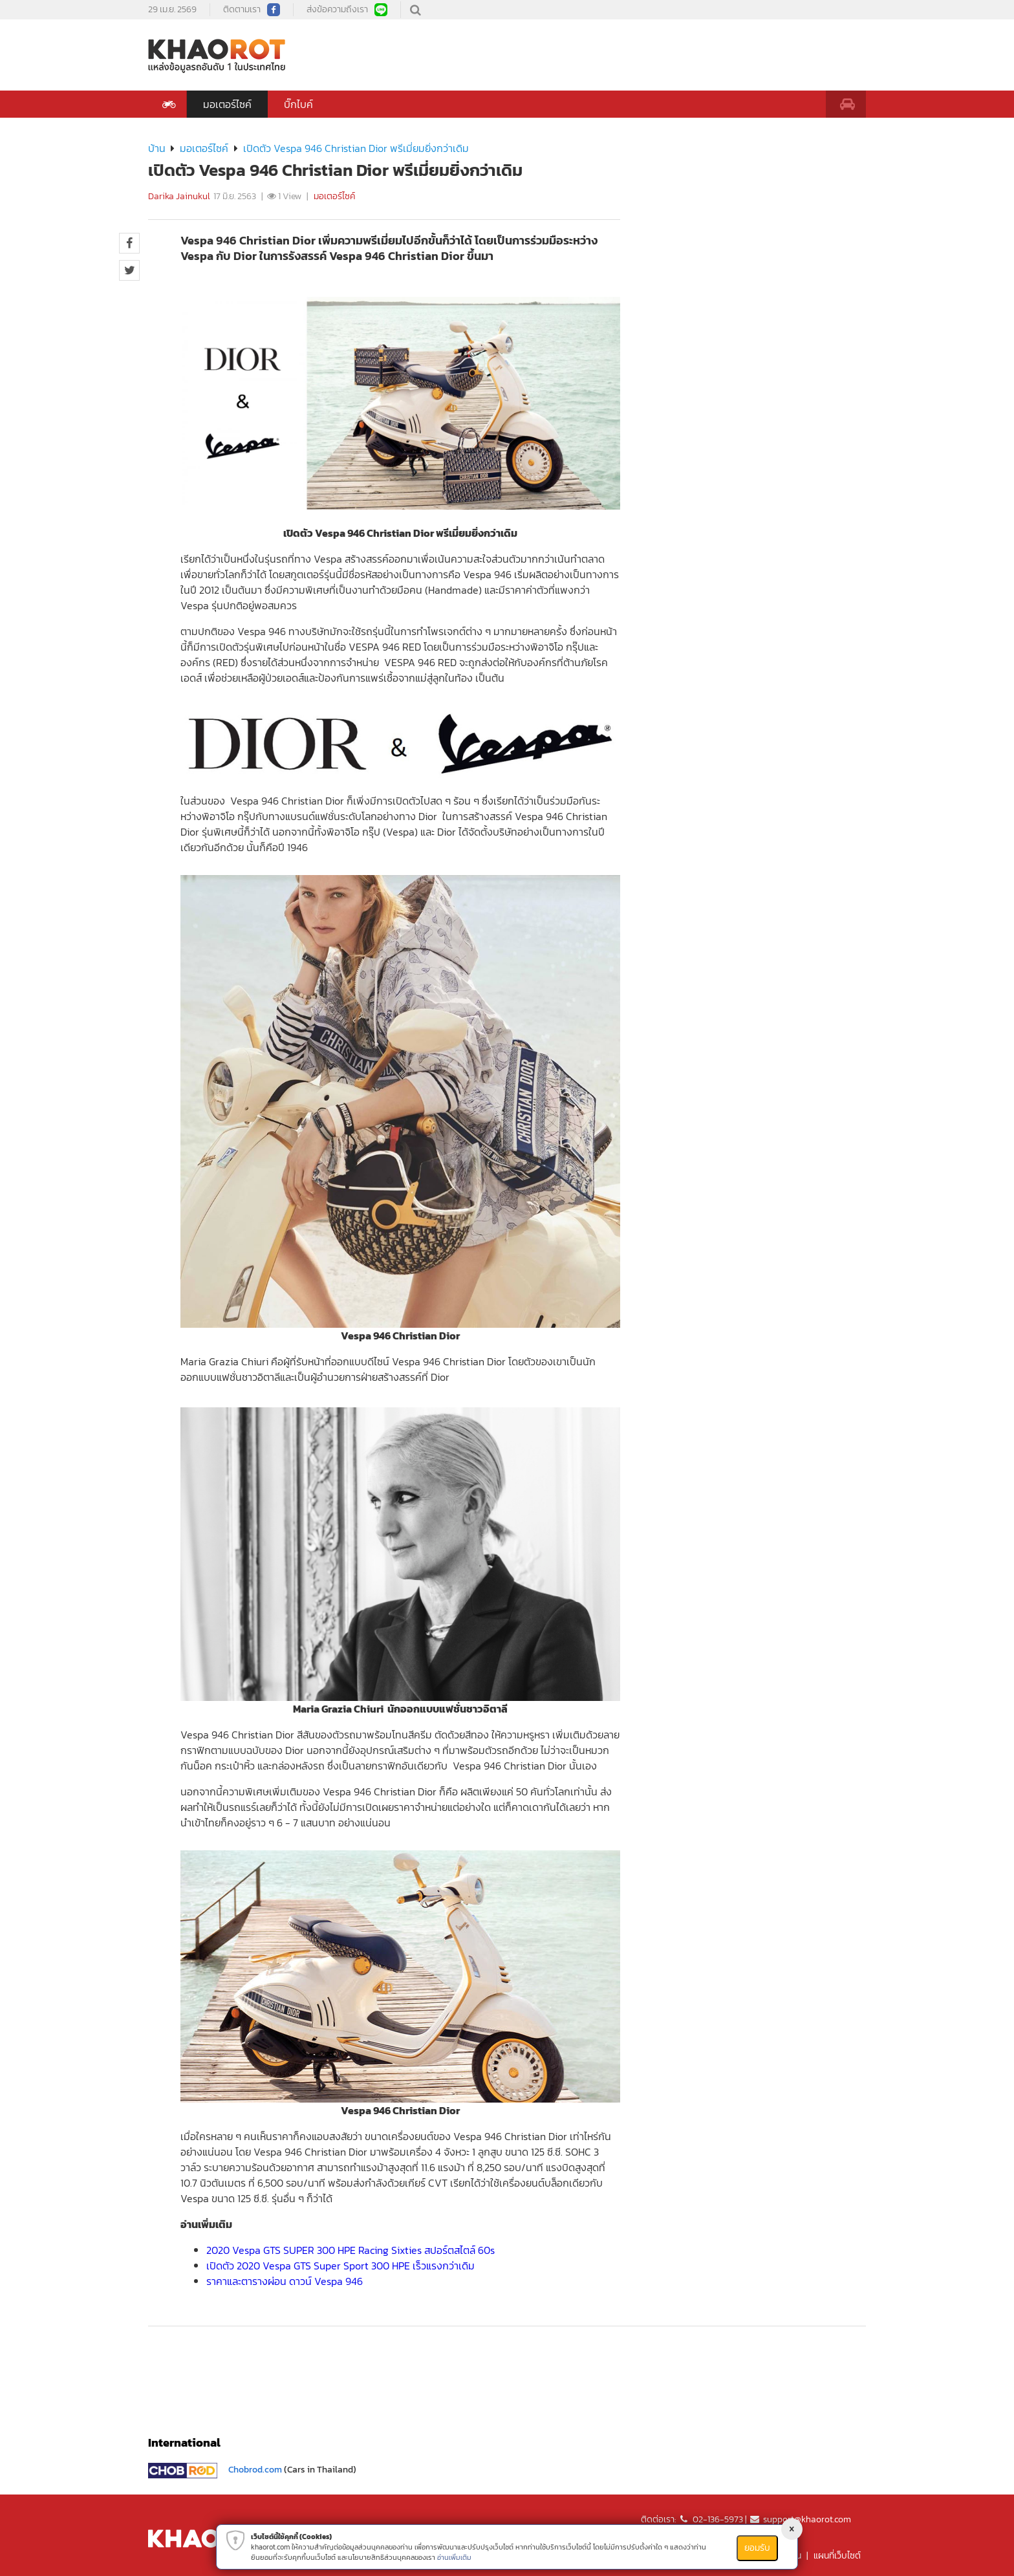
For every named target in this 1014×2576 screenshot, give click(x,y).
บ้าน (157, 148)
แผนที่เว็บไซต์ (837, 2555)
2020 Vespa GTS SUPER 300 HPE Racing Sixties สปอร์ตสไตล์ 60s (350, 2250)
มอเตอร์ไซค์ (227, 104)
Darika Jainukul (179, 196)
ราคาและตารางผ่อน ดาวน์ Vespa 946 (284, 2281)
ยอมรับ (757, 2548)
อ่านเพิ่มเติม (454, 2557)
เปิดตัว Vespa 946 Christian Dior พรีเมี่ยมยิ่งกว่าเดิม (356, 148)
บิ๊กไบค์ (298, 104)
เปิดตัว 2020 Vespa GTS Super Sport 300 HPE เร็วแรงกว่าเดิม (340, 2265)
